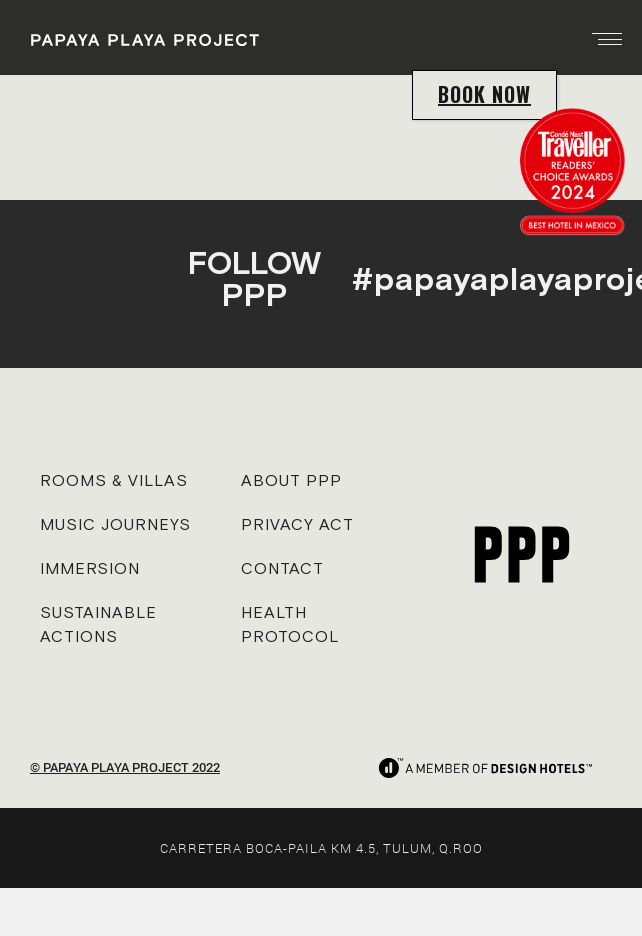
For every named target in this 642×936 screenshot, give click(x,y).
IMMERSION (90, 568)
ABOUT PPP (291, 480)
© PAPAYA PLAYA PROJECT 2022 (125, 767)
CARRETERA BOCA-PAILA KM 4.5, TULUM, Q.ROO (321, 848)
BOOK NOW (484, 94)
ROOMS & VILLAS (114, 480)
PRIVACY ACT (297, 524)
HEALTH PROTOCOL (290, 624)
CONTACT (282, 568)
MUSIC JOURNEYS (115, 524)
